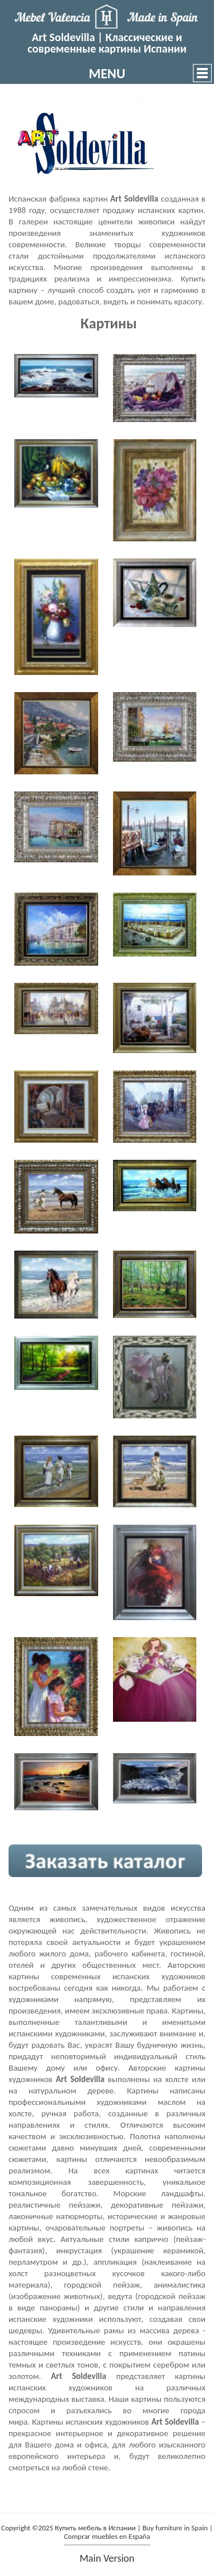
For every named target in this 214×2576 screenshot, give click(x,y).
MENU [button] (106, 73)
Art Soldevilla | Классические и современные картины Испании (107, 42)
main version (106, 2558)
